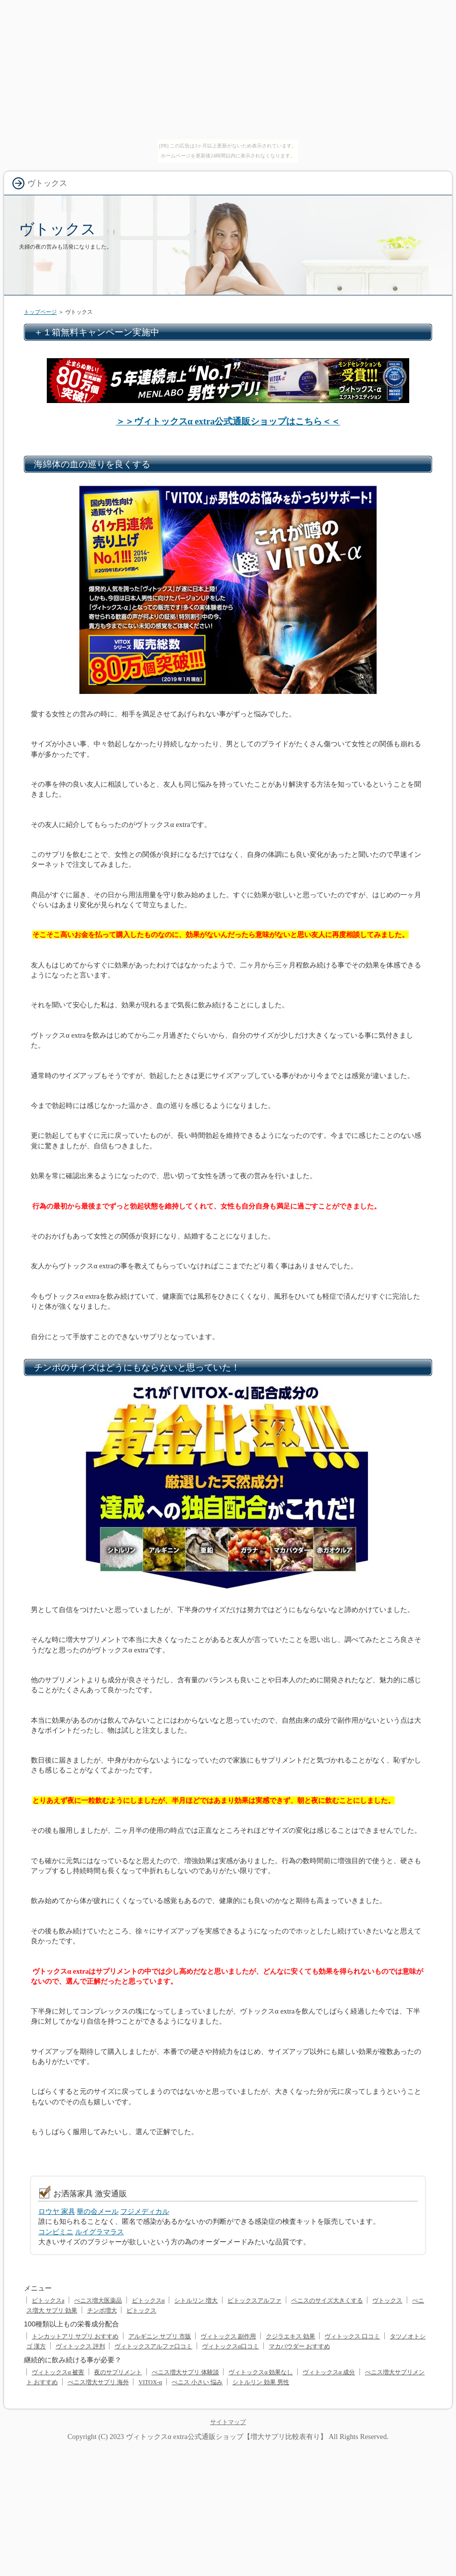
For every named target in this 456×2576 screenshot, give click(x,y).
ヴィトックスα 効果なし (260, 2372)
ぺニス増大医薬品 (98, 2300)
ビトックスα (148, 2300)
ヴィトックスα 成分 (329, 2372)
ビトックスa (48, 2300)
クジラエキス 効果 (290, 2336)
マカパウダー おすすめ (299, 2346)
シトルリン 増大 (196, 2300)
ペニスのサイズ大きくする (327, 2300)
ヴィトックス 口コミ (352, 2336)
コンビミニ (55, 2232)
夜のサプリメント (118, 2372)
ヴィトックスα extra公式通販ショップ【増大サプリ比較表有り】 (226, 2436)
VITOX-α (150, 2382)
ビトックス (141, 2310)
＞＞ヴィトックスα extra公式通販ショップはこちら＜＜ (228, 421)
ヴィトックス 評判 (80, 2346)
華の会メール (97, 2211)
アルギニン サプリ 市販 (159, 2336)
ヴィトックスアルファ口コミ (153, 2346)
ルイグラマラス (99, 2232)
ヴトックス (57, 229)
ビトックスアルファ (254, 2300)
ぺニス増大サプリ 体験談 (185, 2372)
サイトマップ (228, 2422)
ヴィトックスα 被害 (58, 2372)
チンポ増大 (102, 2310)
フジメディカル (144, 2211)
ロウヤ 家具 (56, 2211)
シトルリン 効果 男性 (260, 2382)
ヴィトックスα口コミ (230, 2346)
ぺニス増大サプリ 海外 (98, 2382)
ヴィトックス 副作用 (228, 2336)
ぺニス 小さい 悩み (197, 2382)
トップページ (40, 312)
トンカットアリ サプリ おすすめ (75, 2336)
